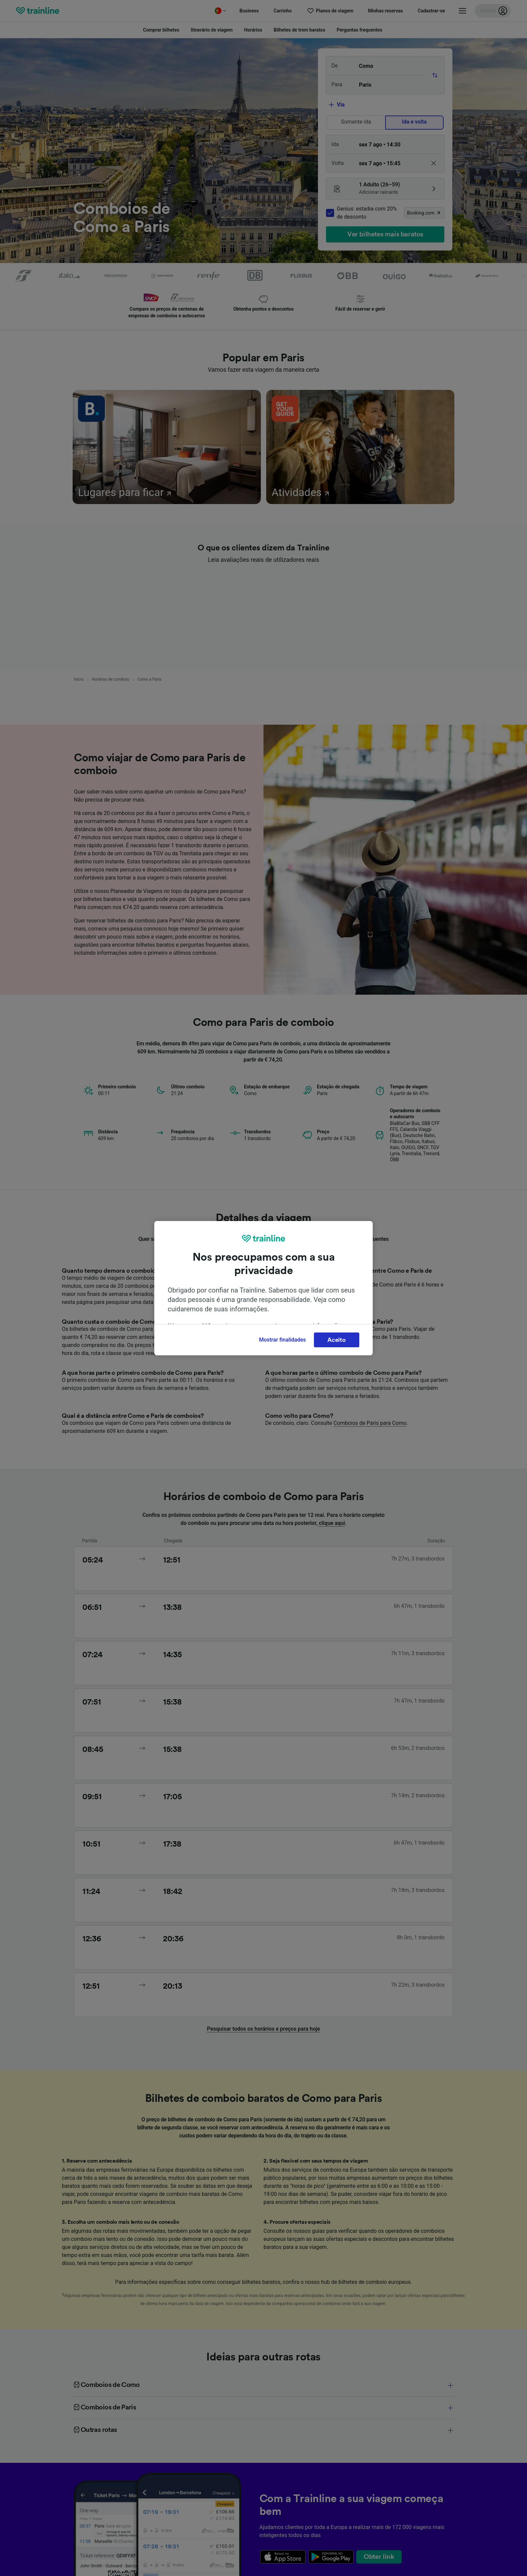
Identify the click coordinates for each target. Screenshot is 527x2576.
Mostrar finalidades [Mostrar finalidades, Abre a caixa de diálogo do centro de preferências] (282, 1340)
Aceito (336, 1340)
